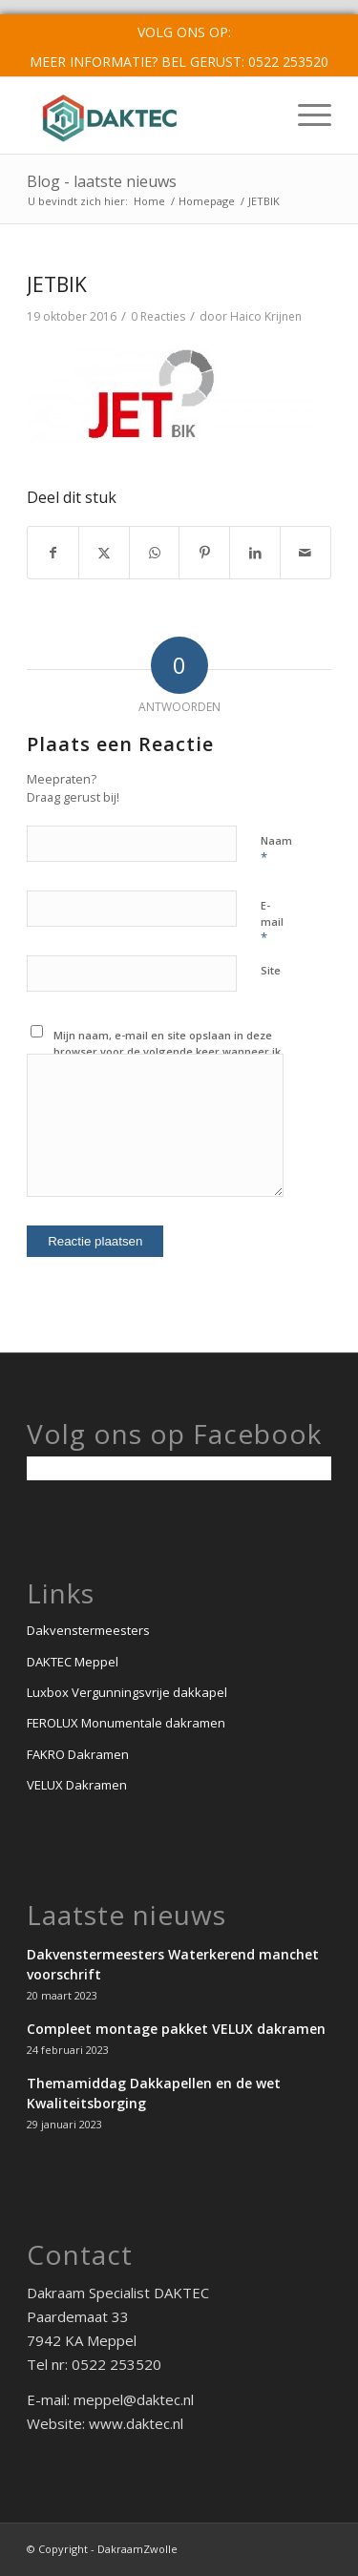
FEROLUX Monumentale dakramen (126, 1722)
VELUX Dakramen (77, 1784)
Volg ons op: (184, 32)
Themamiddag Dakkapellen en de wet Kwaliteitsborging (154, 2093)
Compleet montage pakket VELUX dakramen (176, 2029)
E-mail (272, 922)
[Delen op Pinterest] (204, 553)
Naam (276, 849)
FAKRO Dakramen (78, 1754)
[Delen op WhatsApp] (154, 553)
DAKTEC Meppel (72, 1661)
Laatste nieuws (126, 1915)
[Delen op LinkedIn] (255, 553)
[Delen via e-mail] (305, 553)
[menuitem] (184, 32)
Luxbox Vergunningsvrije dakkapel (127, 1692)
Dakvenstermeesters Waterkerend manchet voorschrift (173, 1964)
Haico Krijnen (266, 316)
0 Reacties (158, 316)
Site (271, 970)
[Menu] (305, 115)
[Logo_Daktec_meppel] (148, 115)
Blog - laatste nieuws (102, 181)
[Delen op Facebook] (53, 553)
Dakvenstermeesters (88, 1630)
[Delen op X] (104, 553)
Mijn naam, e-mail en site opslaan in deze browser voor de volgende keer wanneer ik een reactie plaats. (167, 1051)
